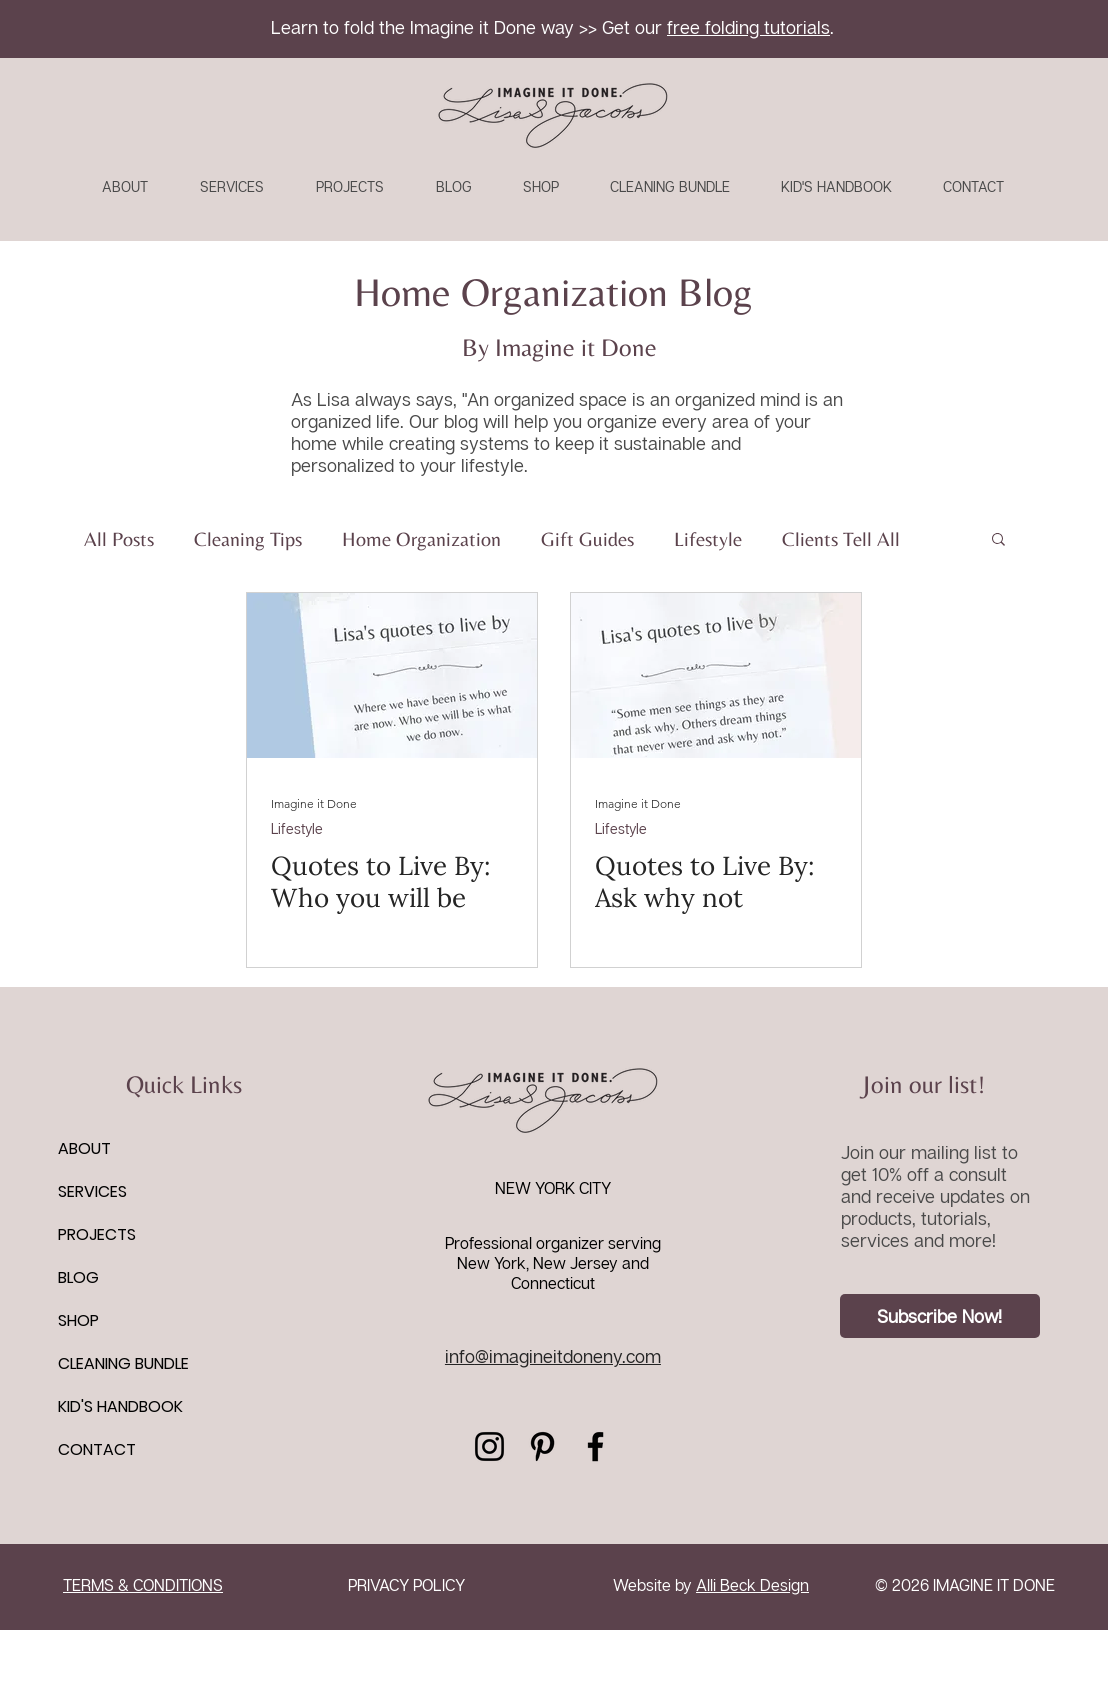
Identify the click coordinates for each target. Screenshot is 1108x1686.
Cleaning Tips (248, 538)
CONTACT (97, 1449)
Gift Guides (587, 538)
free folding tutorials (748, 27)
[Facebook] (595, 1446)
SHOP (78, 1320)
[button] (998, 540)
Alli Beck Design (752, 1585)
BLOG (78, 1277)
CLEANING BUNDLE (123, 1363)
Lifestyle (708, 538)
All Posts (119, 538)
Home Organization (421, 538)
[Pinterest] (542, 1446)
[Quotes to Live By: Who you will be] (392, 675)
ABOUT (84, 1148)
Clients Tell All (841, 538)
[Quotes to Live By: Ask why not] (716, 675)
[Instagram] (489, 1446)
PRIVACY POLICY (406, 1585)
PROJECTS (97, 1234)
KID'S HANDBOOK (120, 1406)
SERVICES (92, 1191)
